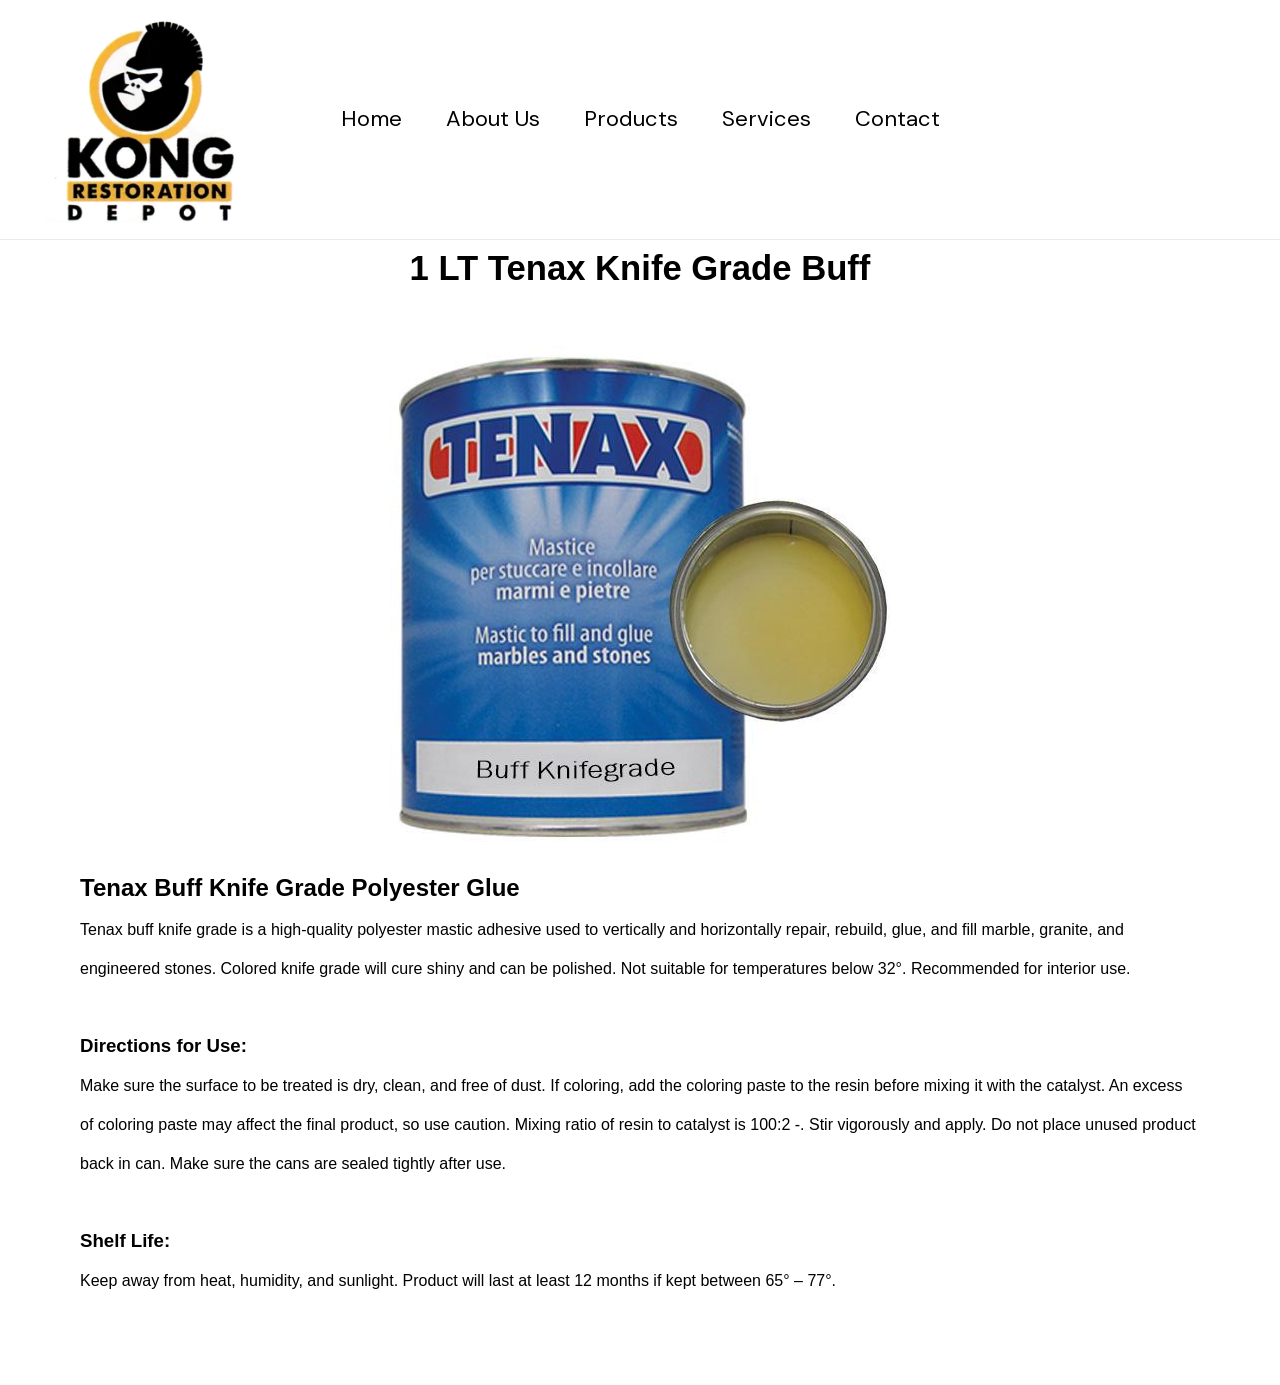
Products (631, 118)
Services (766, 118)
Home (371, 118)
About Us (493, 118)
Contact (897, 118)
